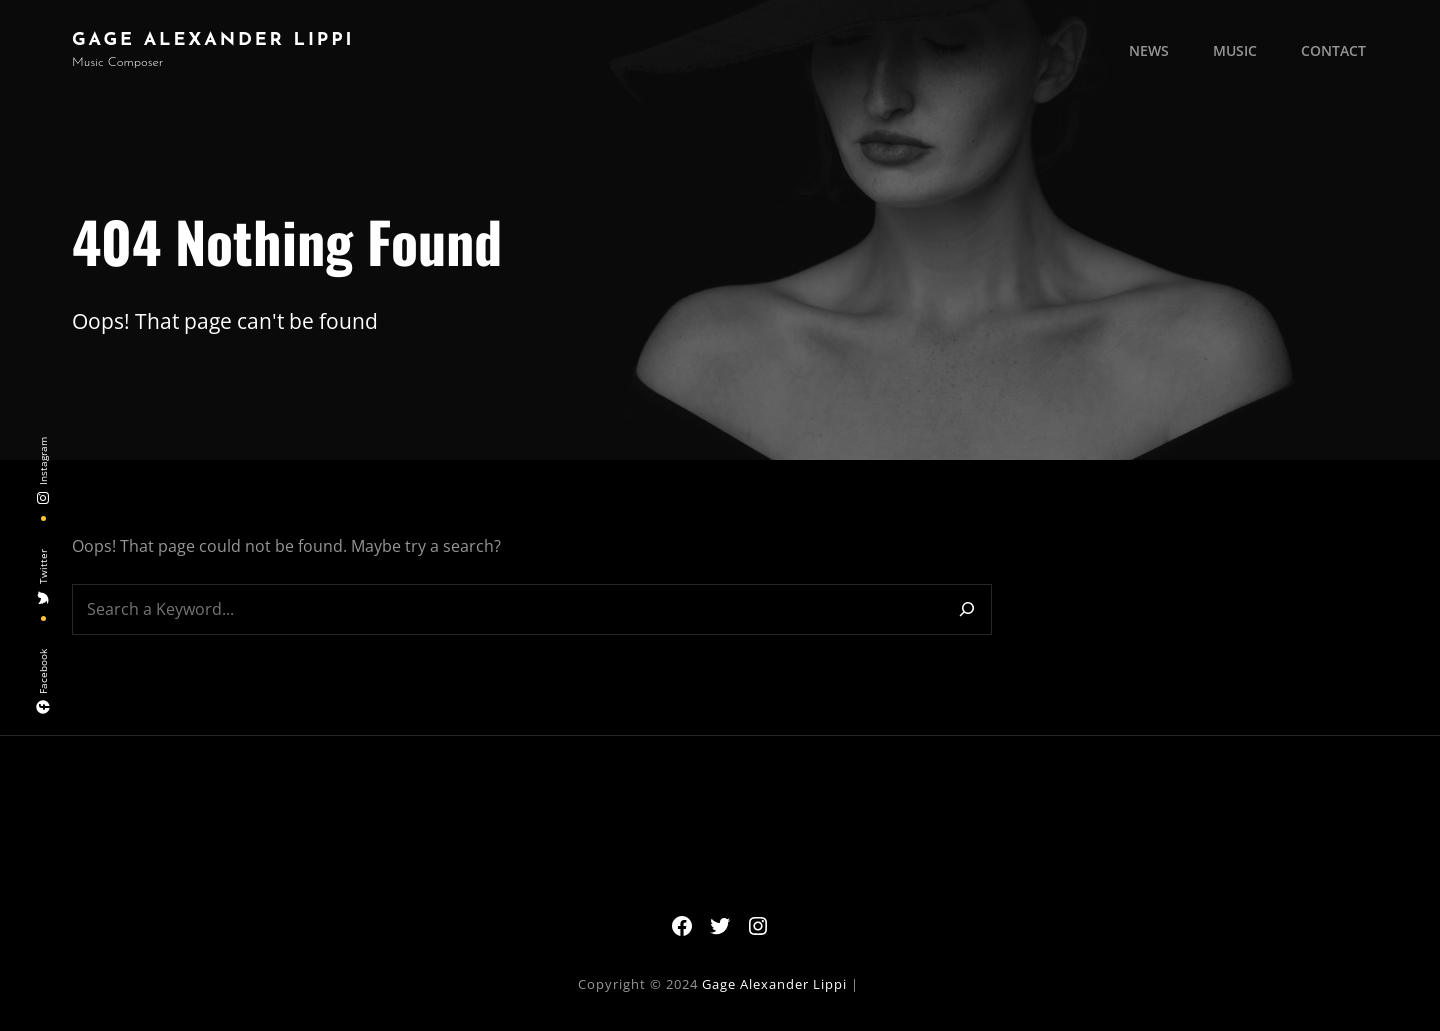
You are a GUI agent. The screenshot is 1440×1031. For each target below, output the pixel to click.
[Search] (967, 609)
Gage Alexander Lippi (213, 40)
